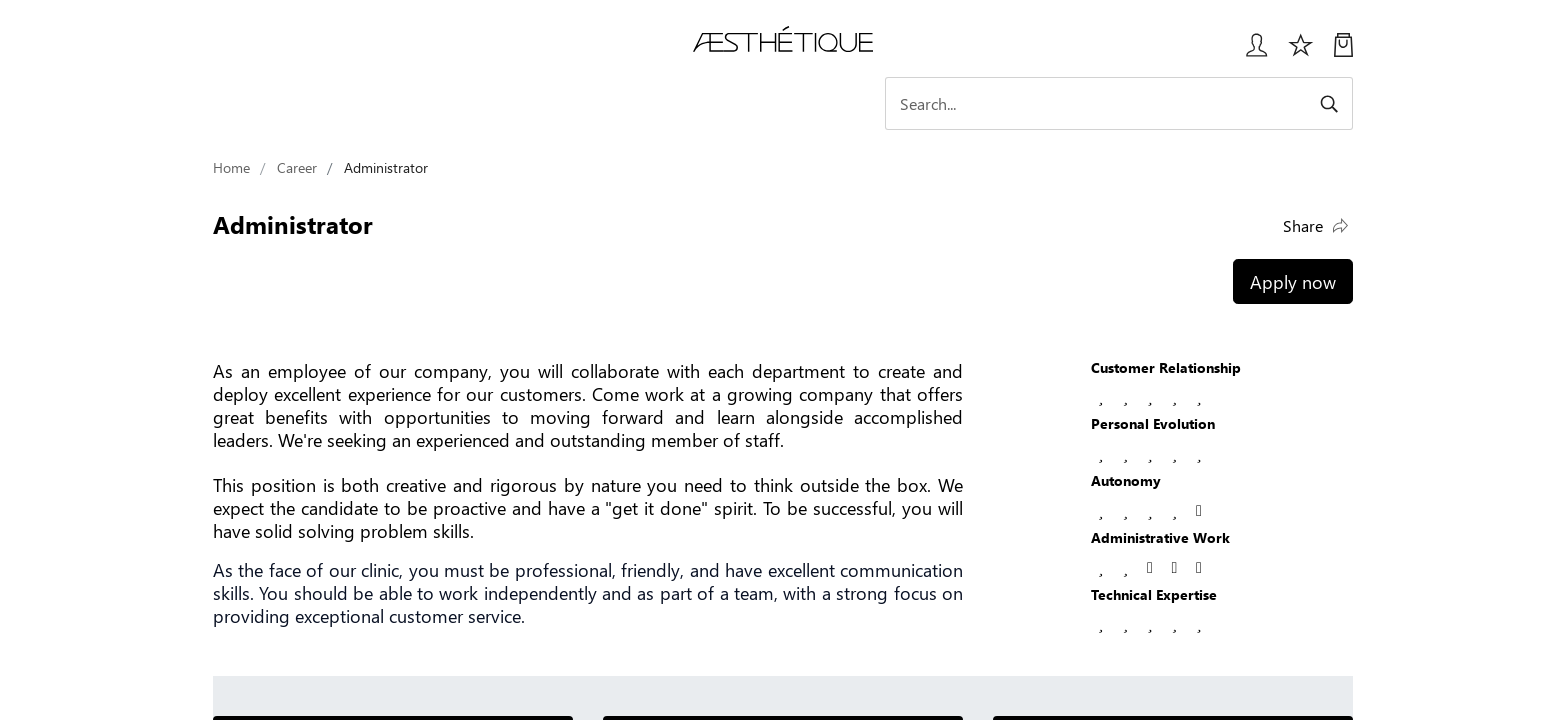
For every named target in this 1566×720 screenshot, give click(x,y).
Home (231, 167)
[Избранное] (1301, 52)
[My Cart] (1343, 52)
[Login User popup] (1249, 52)
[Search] (1178, 103)
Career (297, 167)
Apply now (1293, 281)
